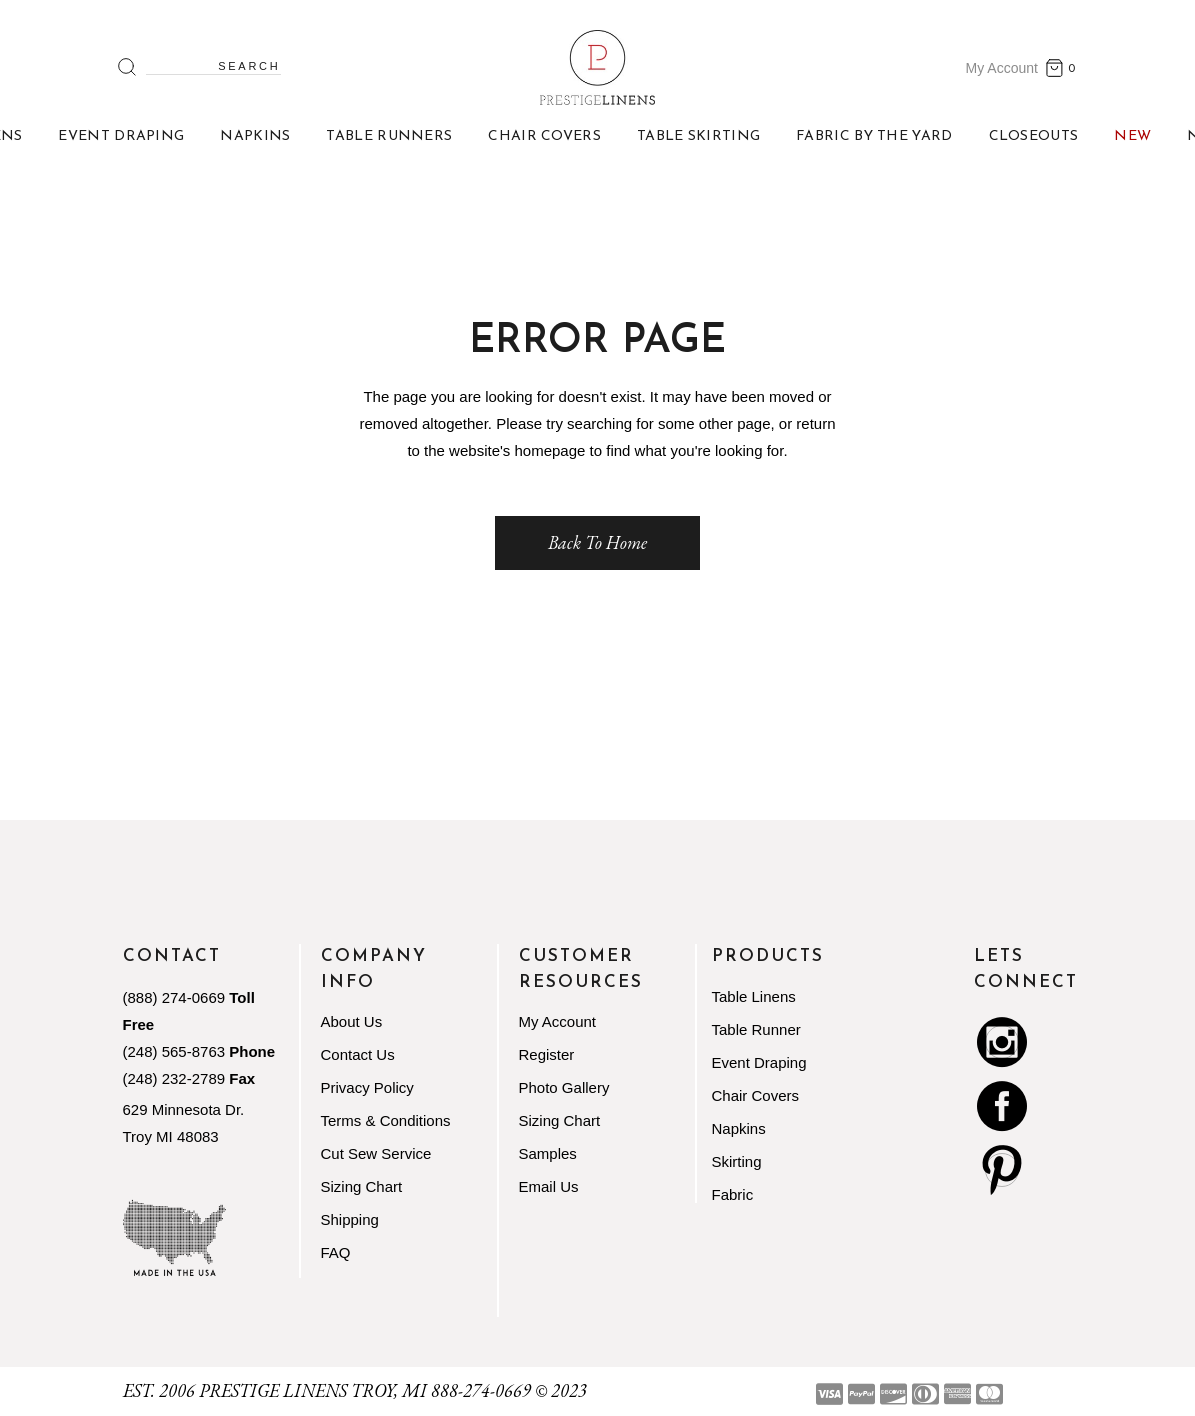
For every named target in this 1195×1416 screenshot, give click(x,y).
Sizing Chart (362, 1186)
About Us (352, 1021)
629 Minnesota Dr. (184, 1109)
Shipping (350, 1219)
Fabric (733, 1194)
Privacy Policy (367, 1087)
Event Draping (759, 1062)
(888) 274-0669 (174, 997)
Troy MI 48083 (171, 1136)
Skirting (737, 1161)
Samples (548, 1153)
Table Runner (756, 1029)
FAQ (336, 1252)
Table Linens (754, 996)
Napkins (739, 1128)
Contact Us (358, 1054)
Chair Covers (756, 1095)
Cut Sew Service (376, 1153)
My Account (1002, 68)
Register (547, 1054)
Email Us (549, 1186)
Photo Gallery (564, 1087)
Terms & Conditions (386, 1120)
